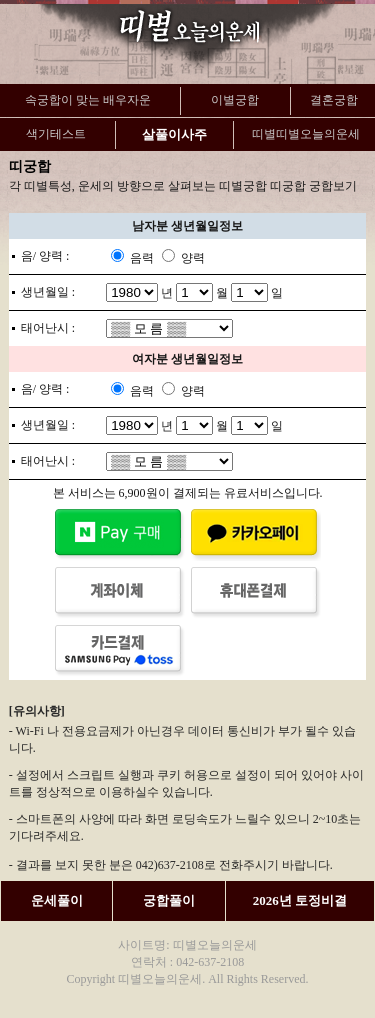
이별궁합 (235, 100)
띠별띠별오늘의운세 (306, 134)
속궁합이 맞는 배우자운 (88, 100)
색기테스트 (56, 134)
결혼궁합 (334, 100)
